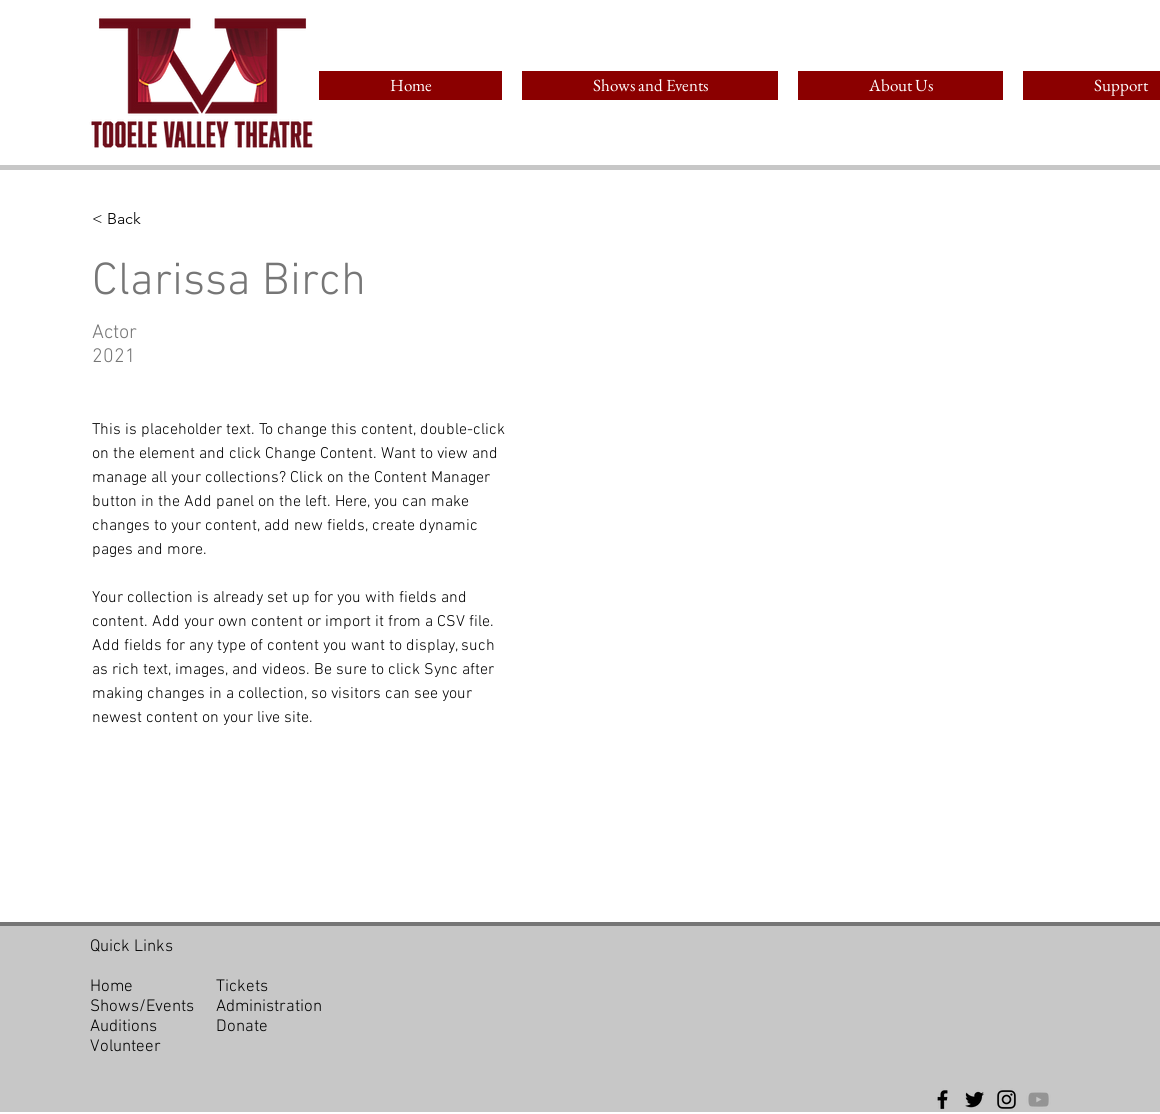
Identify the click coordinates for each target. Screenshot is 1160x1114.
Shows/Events (142, 1007)
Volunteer (125, 1047)
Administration (269, 1007)
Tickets (242, 987)
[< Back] (131, 219)
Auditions (123, 1027)
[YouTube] (1038, 1099)
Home (111, 987)
